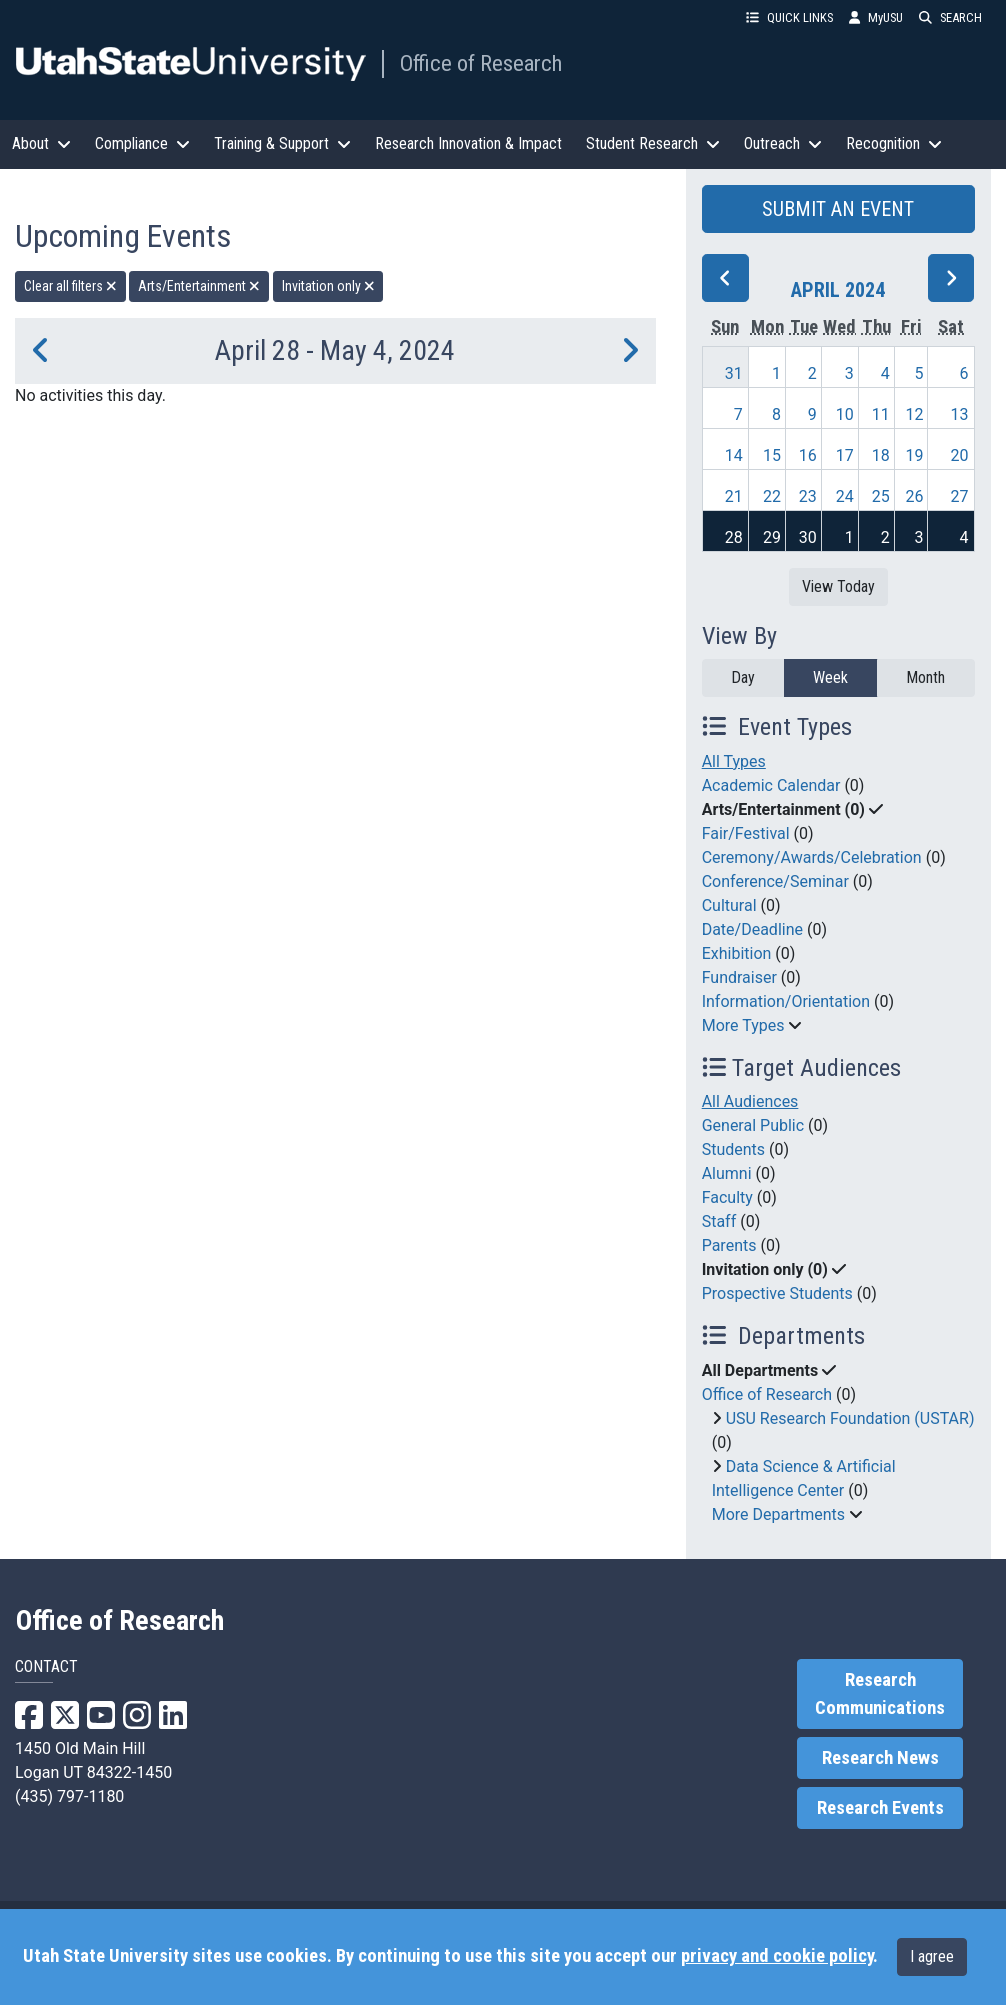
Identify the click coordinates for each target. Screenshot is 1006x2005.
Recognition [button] (894, 143)
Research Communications (880, 1694)
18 (881, 455)
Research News (880, 1758)
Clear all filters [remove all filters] (70, 286)
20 (960, 455)
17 (845, 455)
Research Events (880, 1808)
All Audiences (750, 1101)
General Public (753, 1125)
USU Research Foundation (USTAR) (850, 1418)
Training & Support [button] (282, 143)
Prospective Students (777, 1293)
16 (808, 455)
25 (881, 496)
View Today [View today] (838, 586)
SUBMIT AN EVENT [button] (838, 209)
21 (734, 496)
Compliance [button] (142, 143)
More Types (743, 1025)
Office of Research (481, 63)
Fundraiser (739, 977)
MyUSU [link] (876, 17)
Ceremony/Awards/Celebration (812, 857)
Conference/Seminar (775, 881)
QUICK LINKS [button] (789, 17)
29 (772, 537)
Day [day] (743, 677)
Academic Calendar (771, 785)
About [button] (41, 143)
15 (772, 455)
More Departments (778, 1514)
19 (915, 455)
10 (845, 414)
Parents (729, 1245)
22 (772, 496)
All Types (734, 761)
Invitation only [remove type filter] (328, 286)
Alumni (727, 1173)
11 (881, 414)
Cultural (729, 905)
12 (915, 414)
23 (808, 496)
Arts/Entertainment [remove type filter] (199, 286)
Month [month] (925, 677)
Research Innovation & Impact (468, 143)
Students (733, 1149)
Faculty (727, 1197)
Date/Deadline (752, 929)
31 (734, 373)
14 (734, 455)
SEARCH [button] (950, 17)
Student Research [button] (653, 143)
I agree (932, 1956)
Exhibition (737, 953)
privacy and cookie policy (777, 1956)
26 (915, 496)
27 (960, 496)
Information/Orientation (786, 1001)
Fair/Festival (746, 833)
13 (960, 414)
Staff (719, 1221)
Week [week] (830, 677)
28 (734, 537)
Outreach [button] (783, 143)
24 (845, 496)
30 (808, 537)
